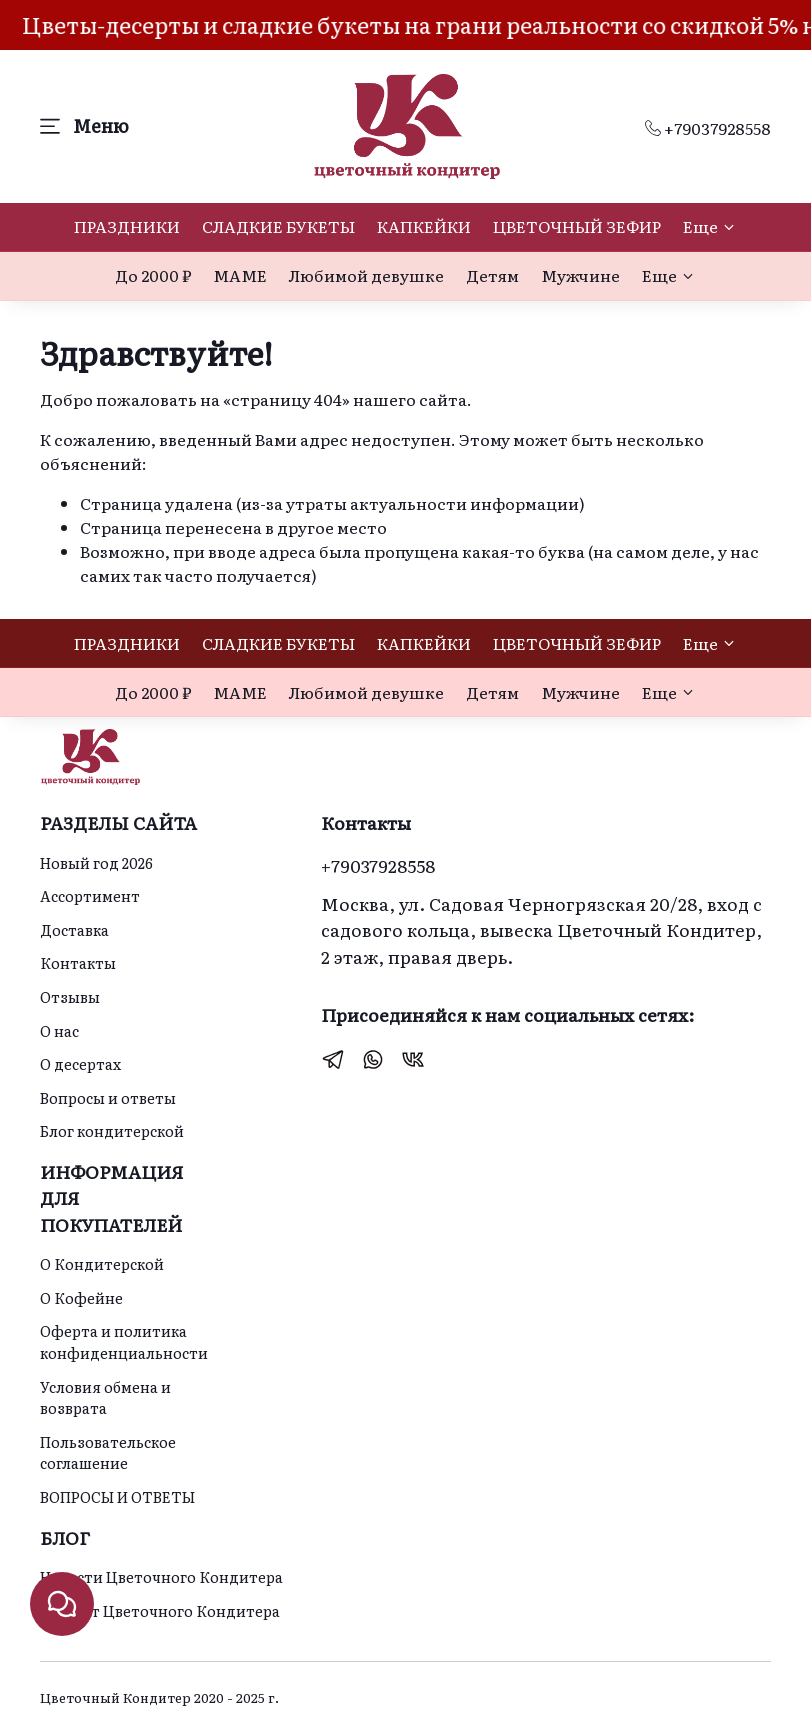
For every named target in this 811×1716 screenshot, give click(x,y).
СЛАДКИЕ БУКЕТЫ (278, 226)
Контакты (78, 962)
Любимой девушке (366, 275)
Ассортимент (90, 895)
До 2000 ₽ (153, 275)
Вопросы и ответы (108, 1097)
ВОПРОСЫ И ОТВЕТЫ (117, 1496)
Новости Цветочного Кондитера (161, 1576)
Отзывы (70, 996)
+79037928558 (708, 128)
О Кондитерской (102, 1263)
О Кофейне (81, 1297)
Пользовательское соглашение (108, 1452)
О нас (59, 1030)
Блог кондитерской (112, 1130)
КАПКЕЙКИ (424, 226)
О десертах (80, 1063)
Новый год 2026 (96, 862)
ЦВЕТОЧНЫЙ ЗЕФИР (577, 226)
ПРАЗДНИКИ (127, 226)
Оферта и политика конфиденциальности (124, 1341)
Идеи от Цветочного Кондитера (160, 1610)
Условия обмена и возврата (105, 1397)
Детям (492, 275)
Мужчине (580, 275)
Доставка (74, 929)
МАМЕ (240, 275)
